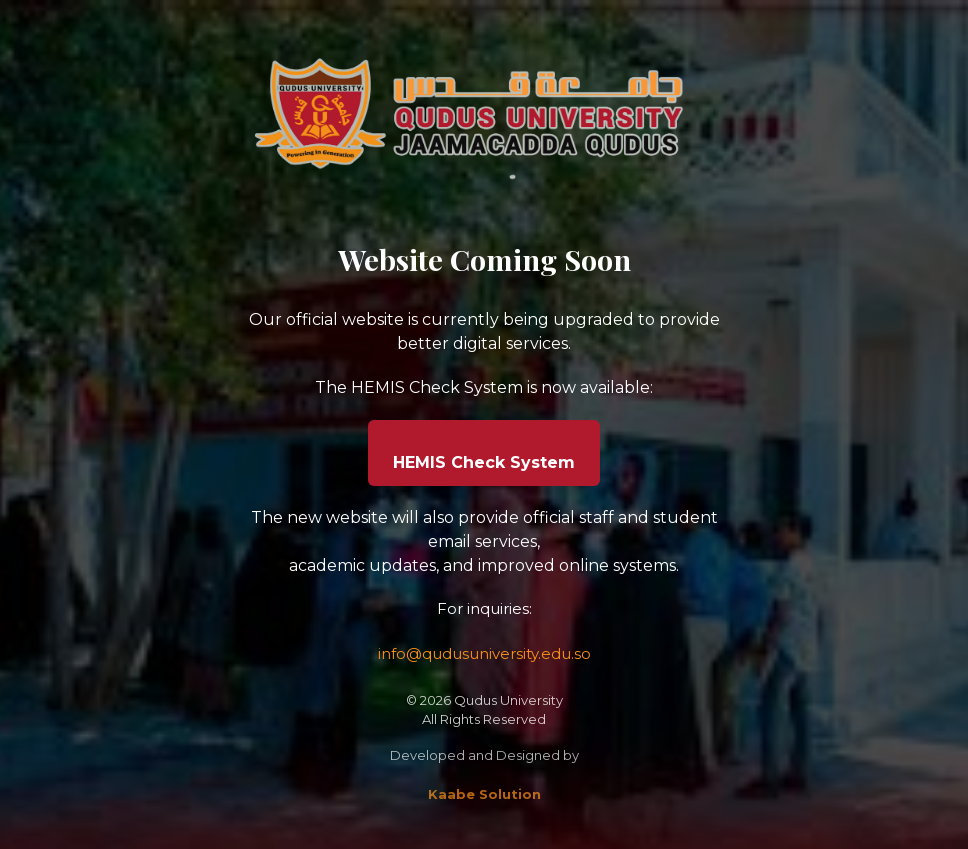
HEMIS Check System (484, 462)
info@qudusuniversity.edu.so (484, 653)
